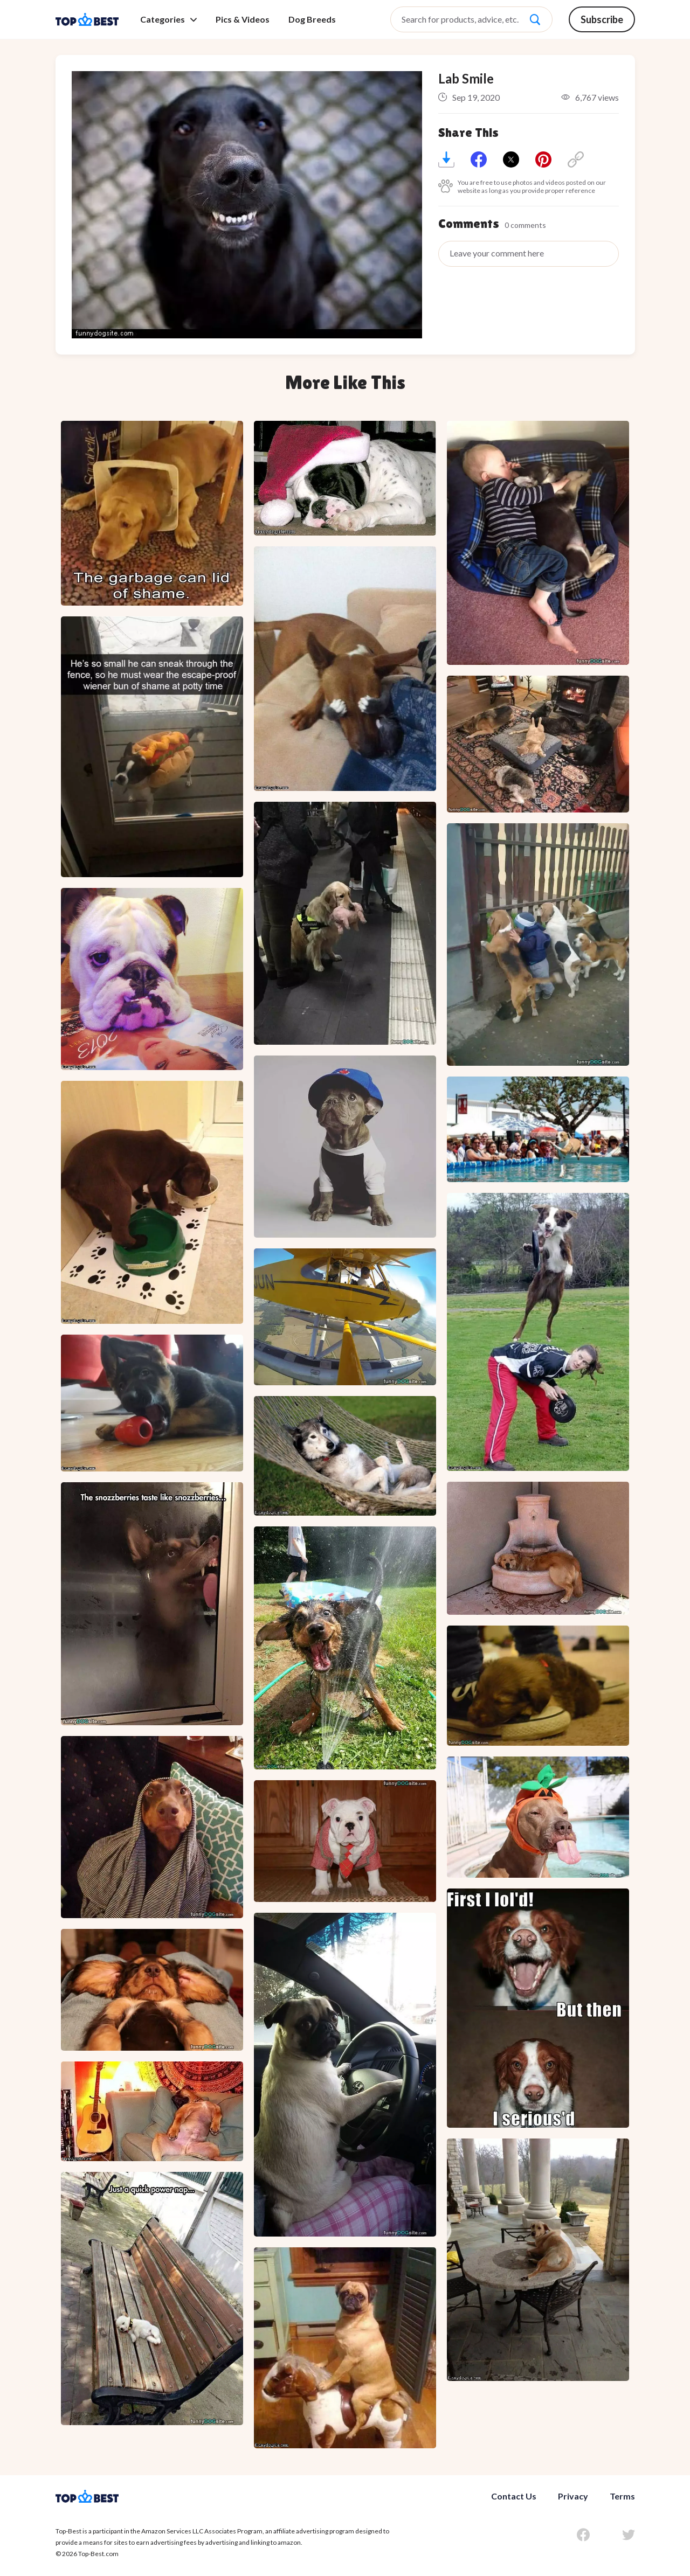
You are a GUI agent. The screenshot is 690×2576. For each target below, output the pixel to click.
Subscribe (602, 19)
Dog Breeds (312, 19)
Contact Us (513, 2496)
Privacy (573, 2496)
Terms (622, 2496)
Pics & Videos (243, 19)
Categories (168, 19)
